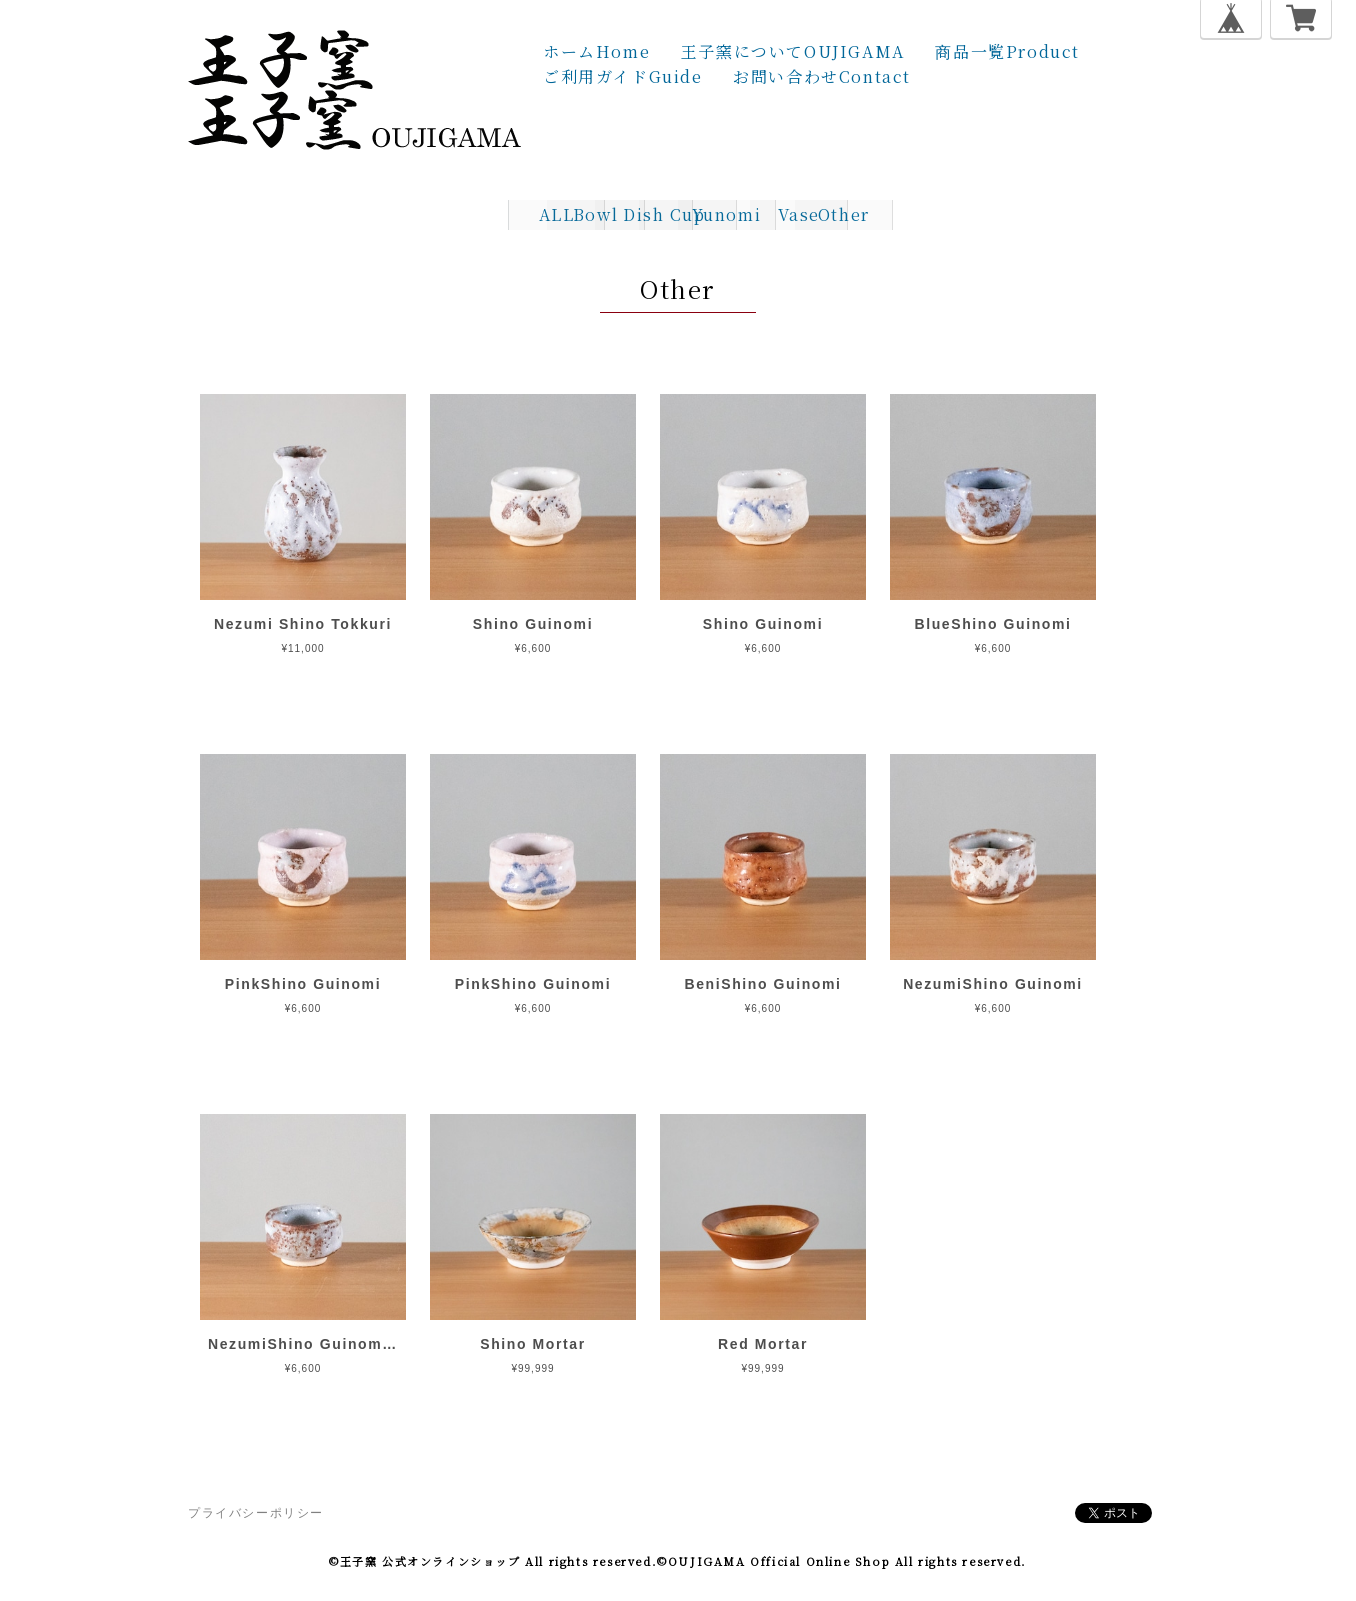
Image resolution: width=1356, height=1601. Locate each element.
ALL (373, 214)
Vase (881, 214)
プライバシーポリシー (256, 1513)
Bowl (474, 214)
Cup (678, 214)
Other (982, 214)
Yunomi (779, 214)
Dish (575, 214)
